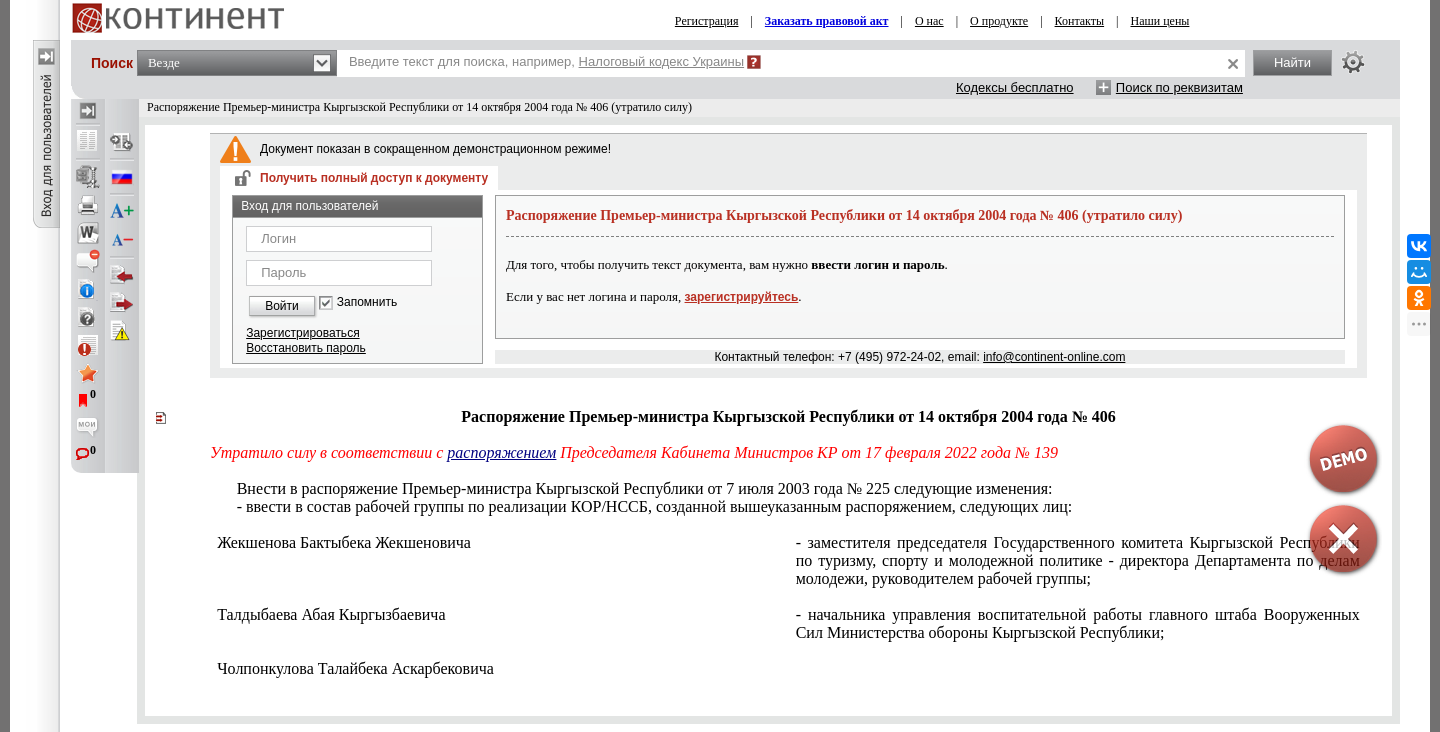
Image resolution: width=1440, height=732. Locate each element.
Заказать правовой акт (827, 21)
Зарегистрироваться (302, 333)
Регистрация (707, 21)
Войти (282, 306)
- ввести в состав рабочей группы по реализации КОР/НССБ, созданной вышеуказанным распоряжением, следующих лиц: (655, 506)
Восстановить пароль (306, 348)
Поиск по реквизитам (1179, 87)
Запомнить (367, 302)
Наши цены (1160, 21)
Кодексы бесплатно (1015, 87)
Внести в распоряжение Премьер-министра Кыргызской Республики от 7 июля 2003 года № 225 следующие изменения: (645, 488)
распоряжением (501, 452)
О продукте (999, 21)
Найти (1292, 62)
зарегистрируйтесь (742, 297)
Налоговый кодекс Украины (662, 61)
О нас (929, 21)
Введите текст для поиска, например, (546, 61)
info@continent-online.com (1054, 357)
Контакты (1080, 21)
